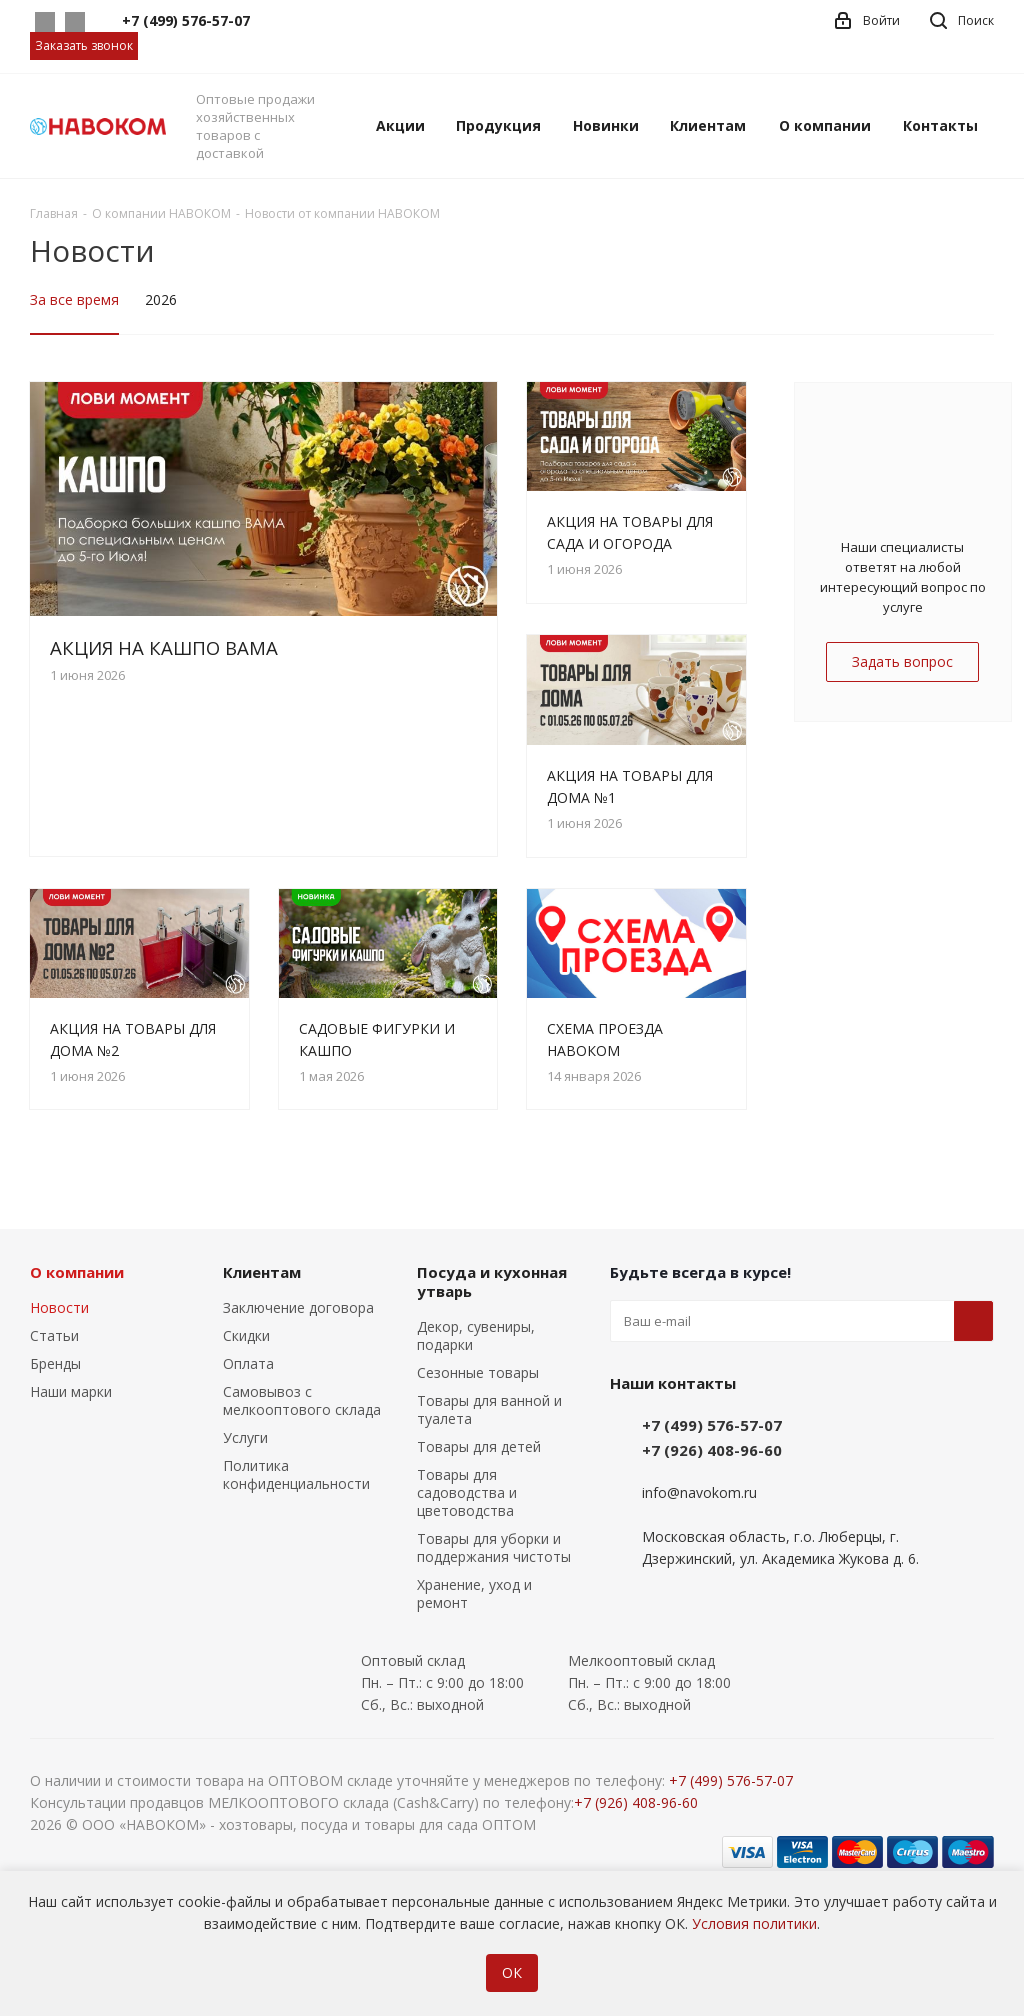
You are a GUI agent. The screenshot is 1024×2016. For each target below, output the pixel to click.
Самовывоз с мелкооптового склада (302, 1400)
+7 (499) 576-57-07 (712, 1425)
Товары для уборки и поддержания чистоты (494, 1547)
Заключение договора (298, 1307)
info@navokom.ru (699, 1492)
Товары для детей (479, 1446)
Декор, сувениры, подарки (476, 1335)
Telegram (75, 22)
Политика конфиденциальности (296, 1474)
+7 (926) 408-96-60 (712, 1450)
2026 (161, 299)
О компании (77, 1272)
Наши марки (71, 1391)
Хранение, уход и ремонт (474, 1593)
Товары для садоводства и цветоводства (467, 1492)
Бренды (55, 1363)
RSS (970, 251)
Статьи (54, 1335)
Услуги (245, 1437)
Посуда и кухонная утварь (492, 1281)
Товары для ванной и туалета (489, 1409)
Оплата (248, 1363)
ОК (512, 1972)
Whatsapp (45, 22)
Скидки (246, 1335)
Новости (59, 1307)
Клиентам (262, 1272)
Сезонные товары (478, 1372)
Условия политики (754, 1923)
